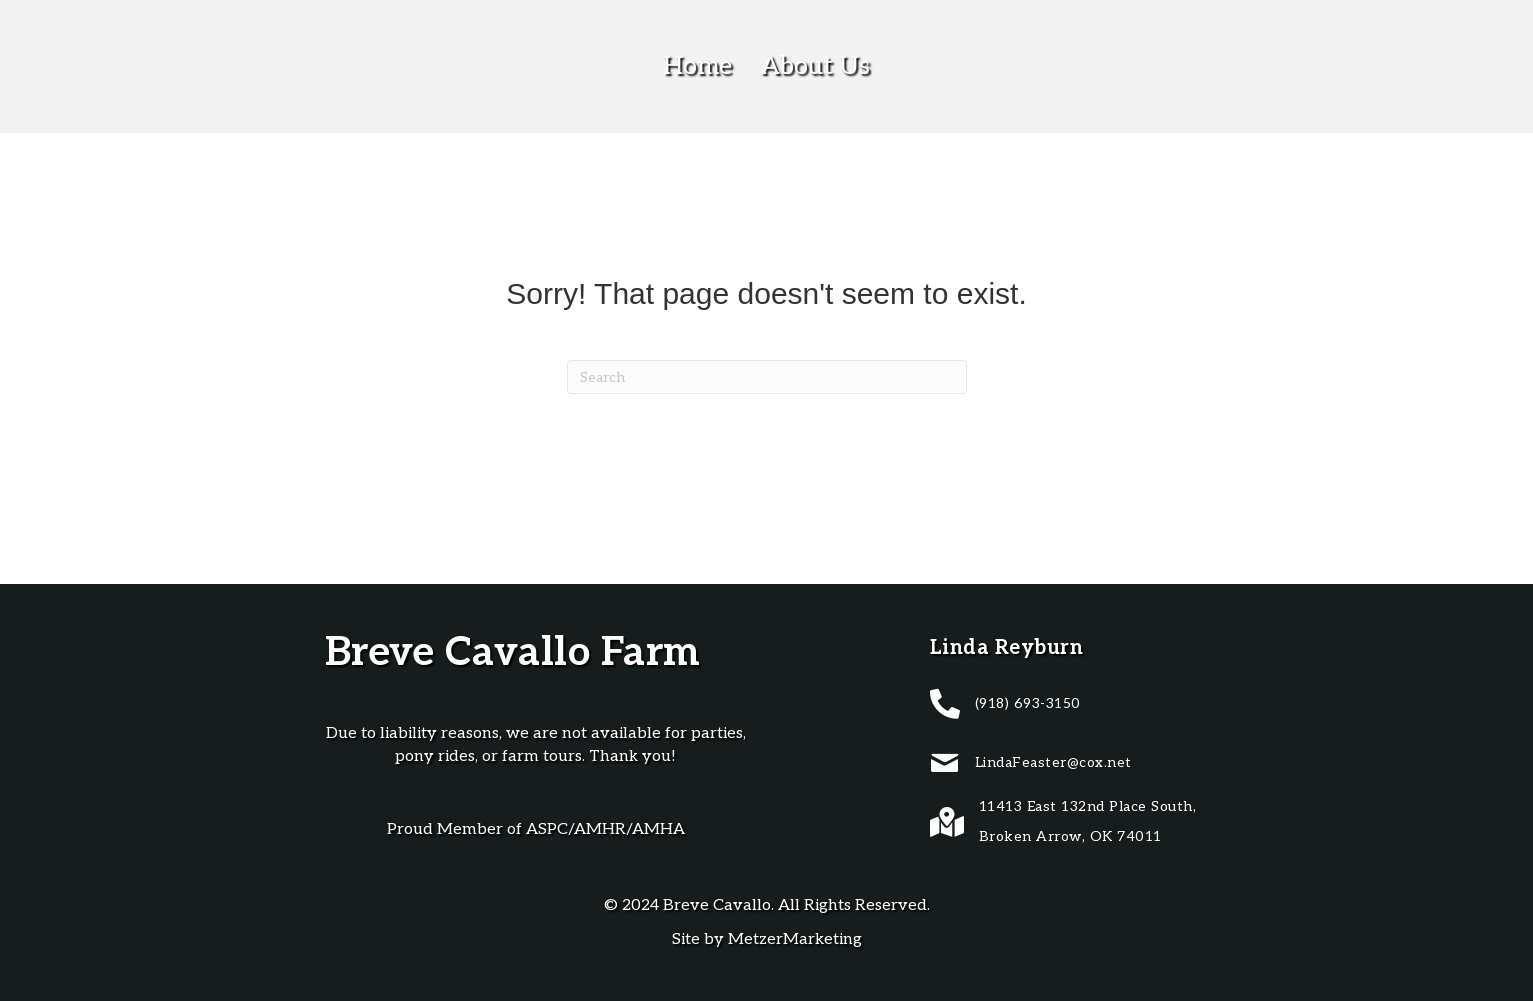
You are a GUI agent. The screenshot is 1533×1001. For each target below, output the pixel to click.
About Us (815, 66)
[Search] (767, 377)
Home (697, 66)
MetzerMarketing (795, 939)
